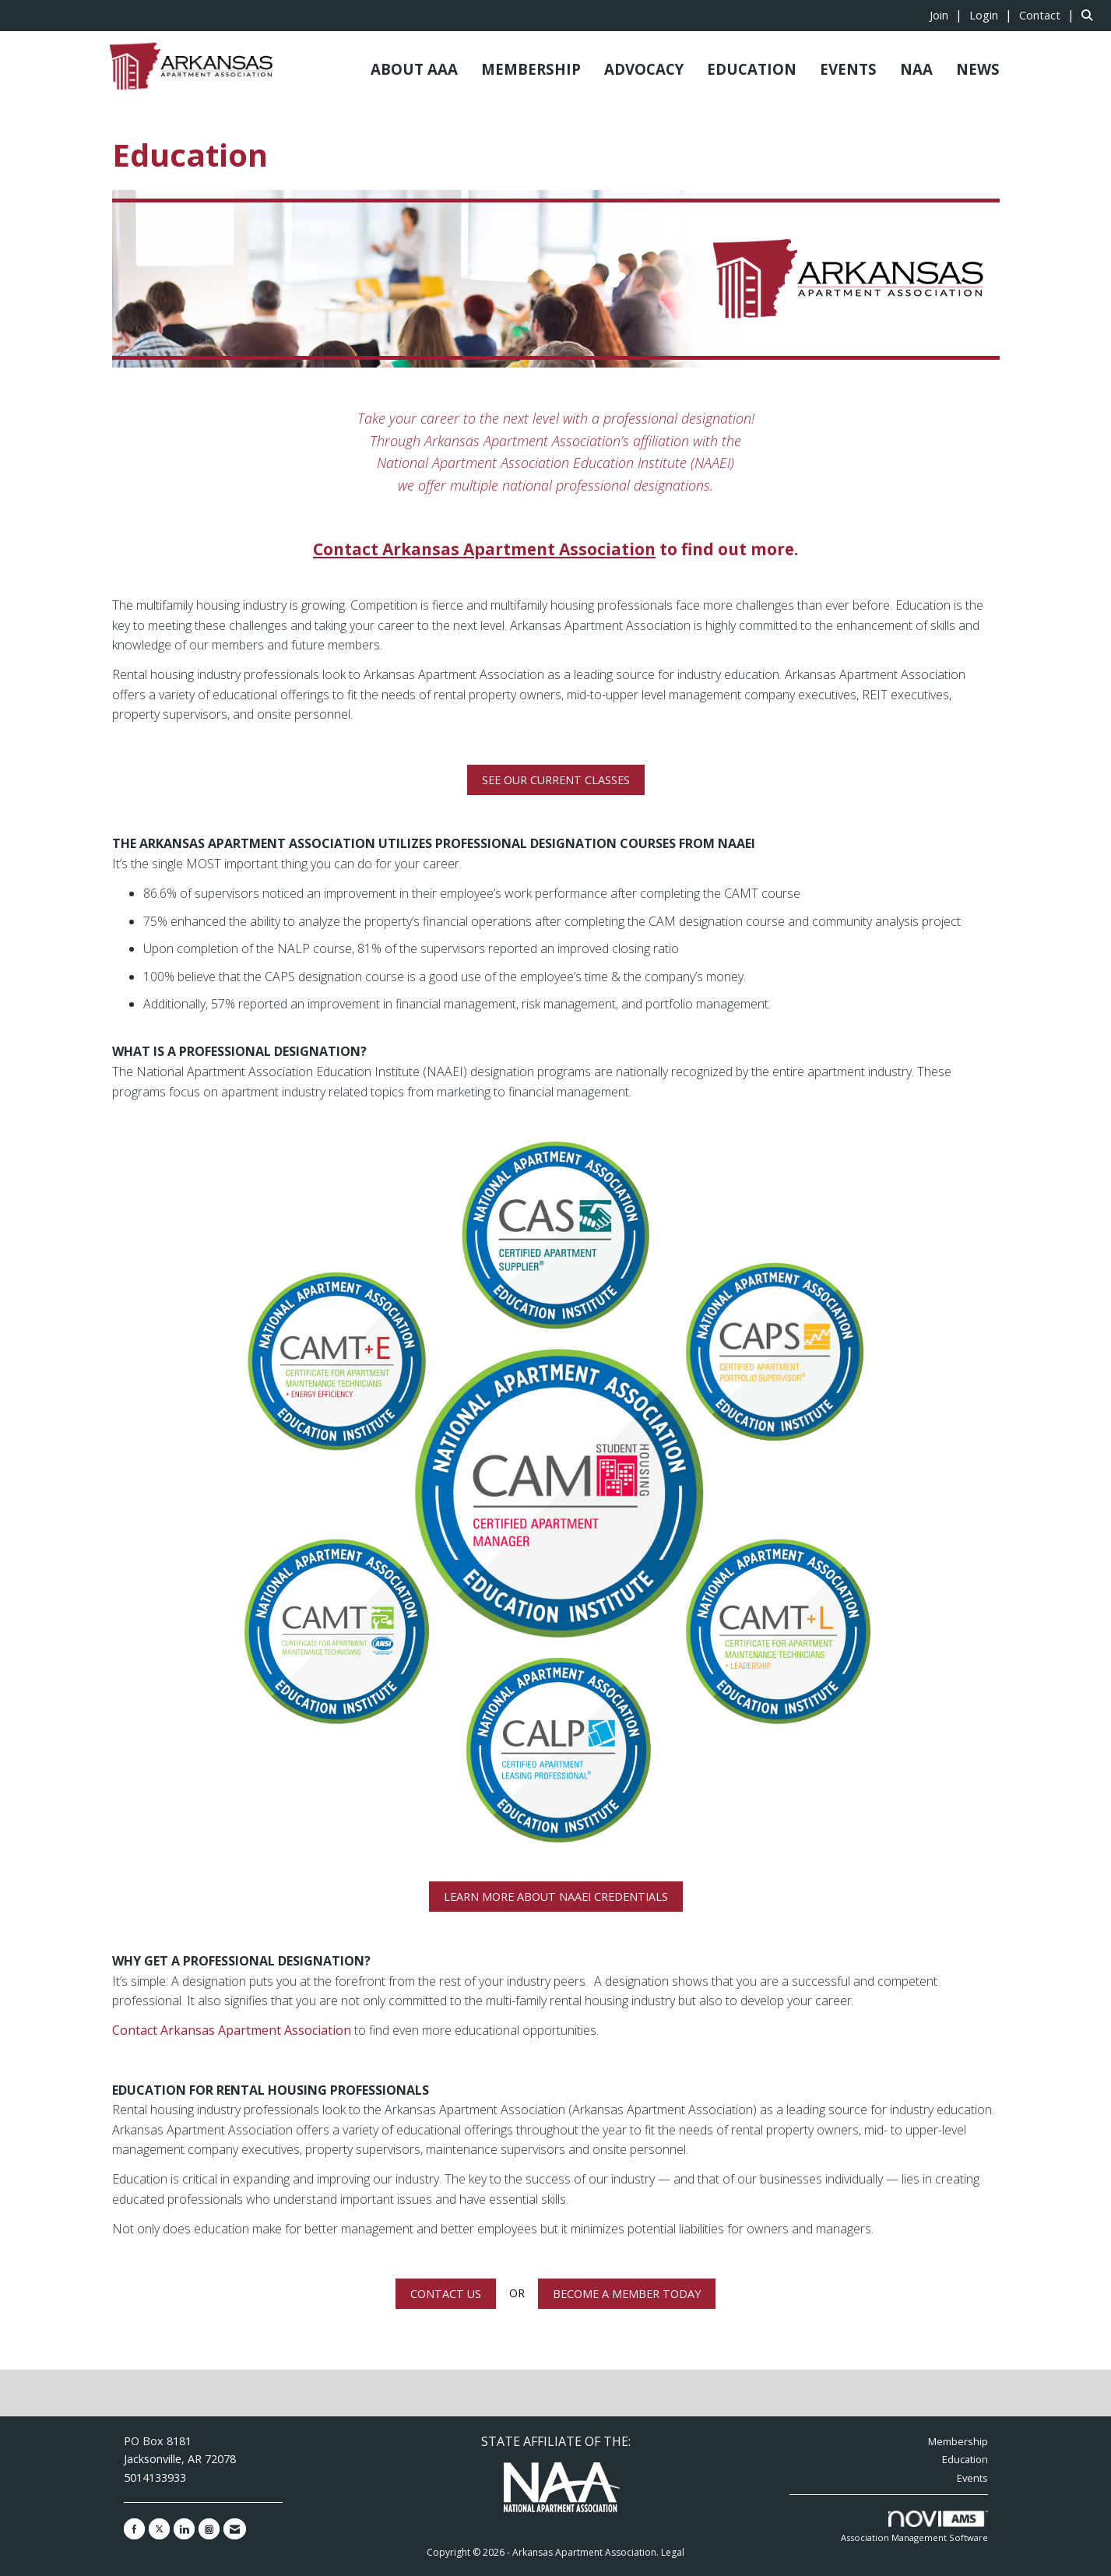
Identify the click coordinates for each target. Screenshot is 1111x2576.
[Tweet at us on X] (159, 2528)
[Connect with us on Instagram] (209, 2528)
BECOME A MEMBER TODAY (627, 2293)
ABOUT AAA (414, 69)
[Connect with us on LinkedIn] (184, 2528)
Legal (672, 2552)
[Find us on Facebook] (134, 2528)
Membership (958, 2441)
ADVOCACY (644, 69)
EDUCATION (751, 69)
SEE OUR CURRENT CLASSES (556, 779)
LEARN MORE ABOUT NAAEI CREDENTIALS (556, 1896)
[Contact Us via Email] (234, 2528)
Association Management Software (914, 2527)
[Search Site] (1090, 14)
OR (517, 2293)
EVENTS (848, 69)
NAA (916, 69)
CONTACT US (445, 2293)
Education (965, 2459)
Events (972, 2478)
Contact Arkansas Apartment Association (231, 2030)
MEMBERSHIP (531, 69)
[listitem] (948, 14)
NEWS (978, 69)
